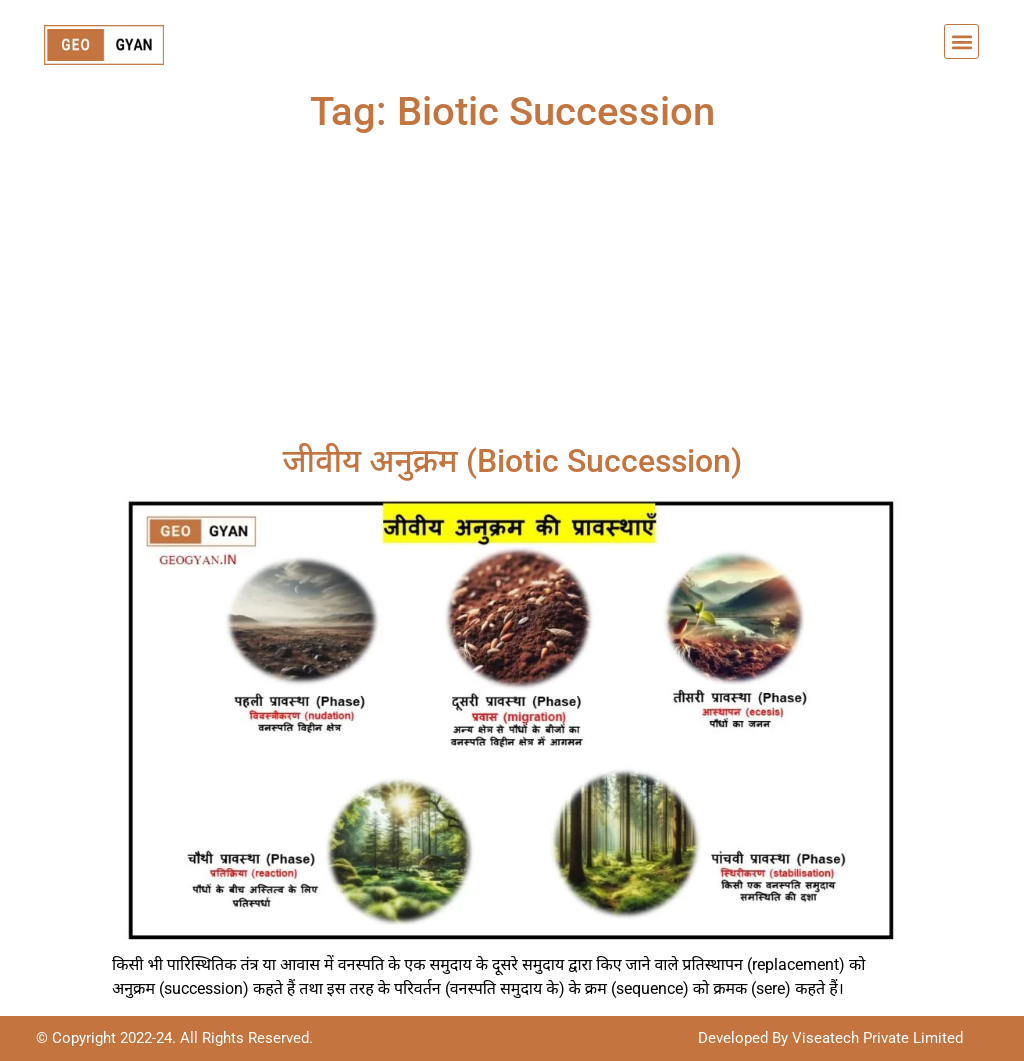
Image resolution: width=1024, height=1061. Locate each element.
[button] (961, 41)
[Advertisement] (512, 292)
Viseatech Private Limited (875, 1038)
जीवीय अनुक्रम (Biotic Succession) (511, 461)
